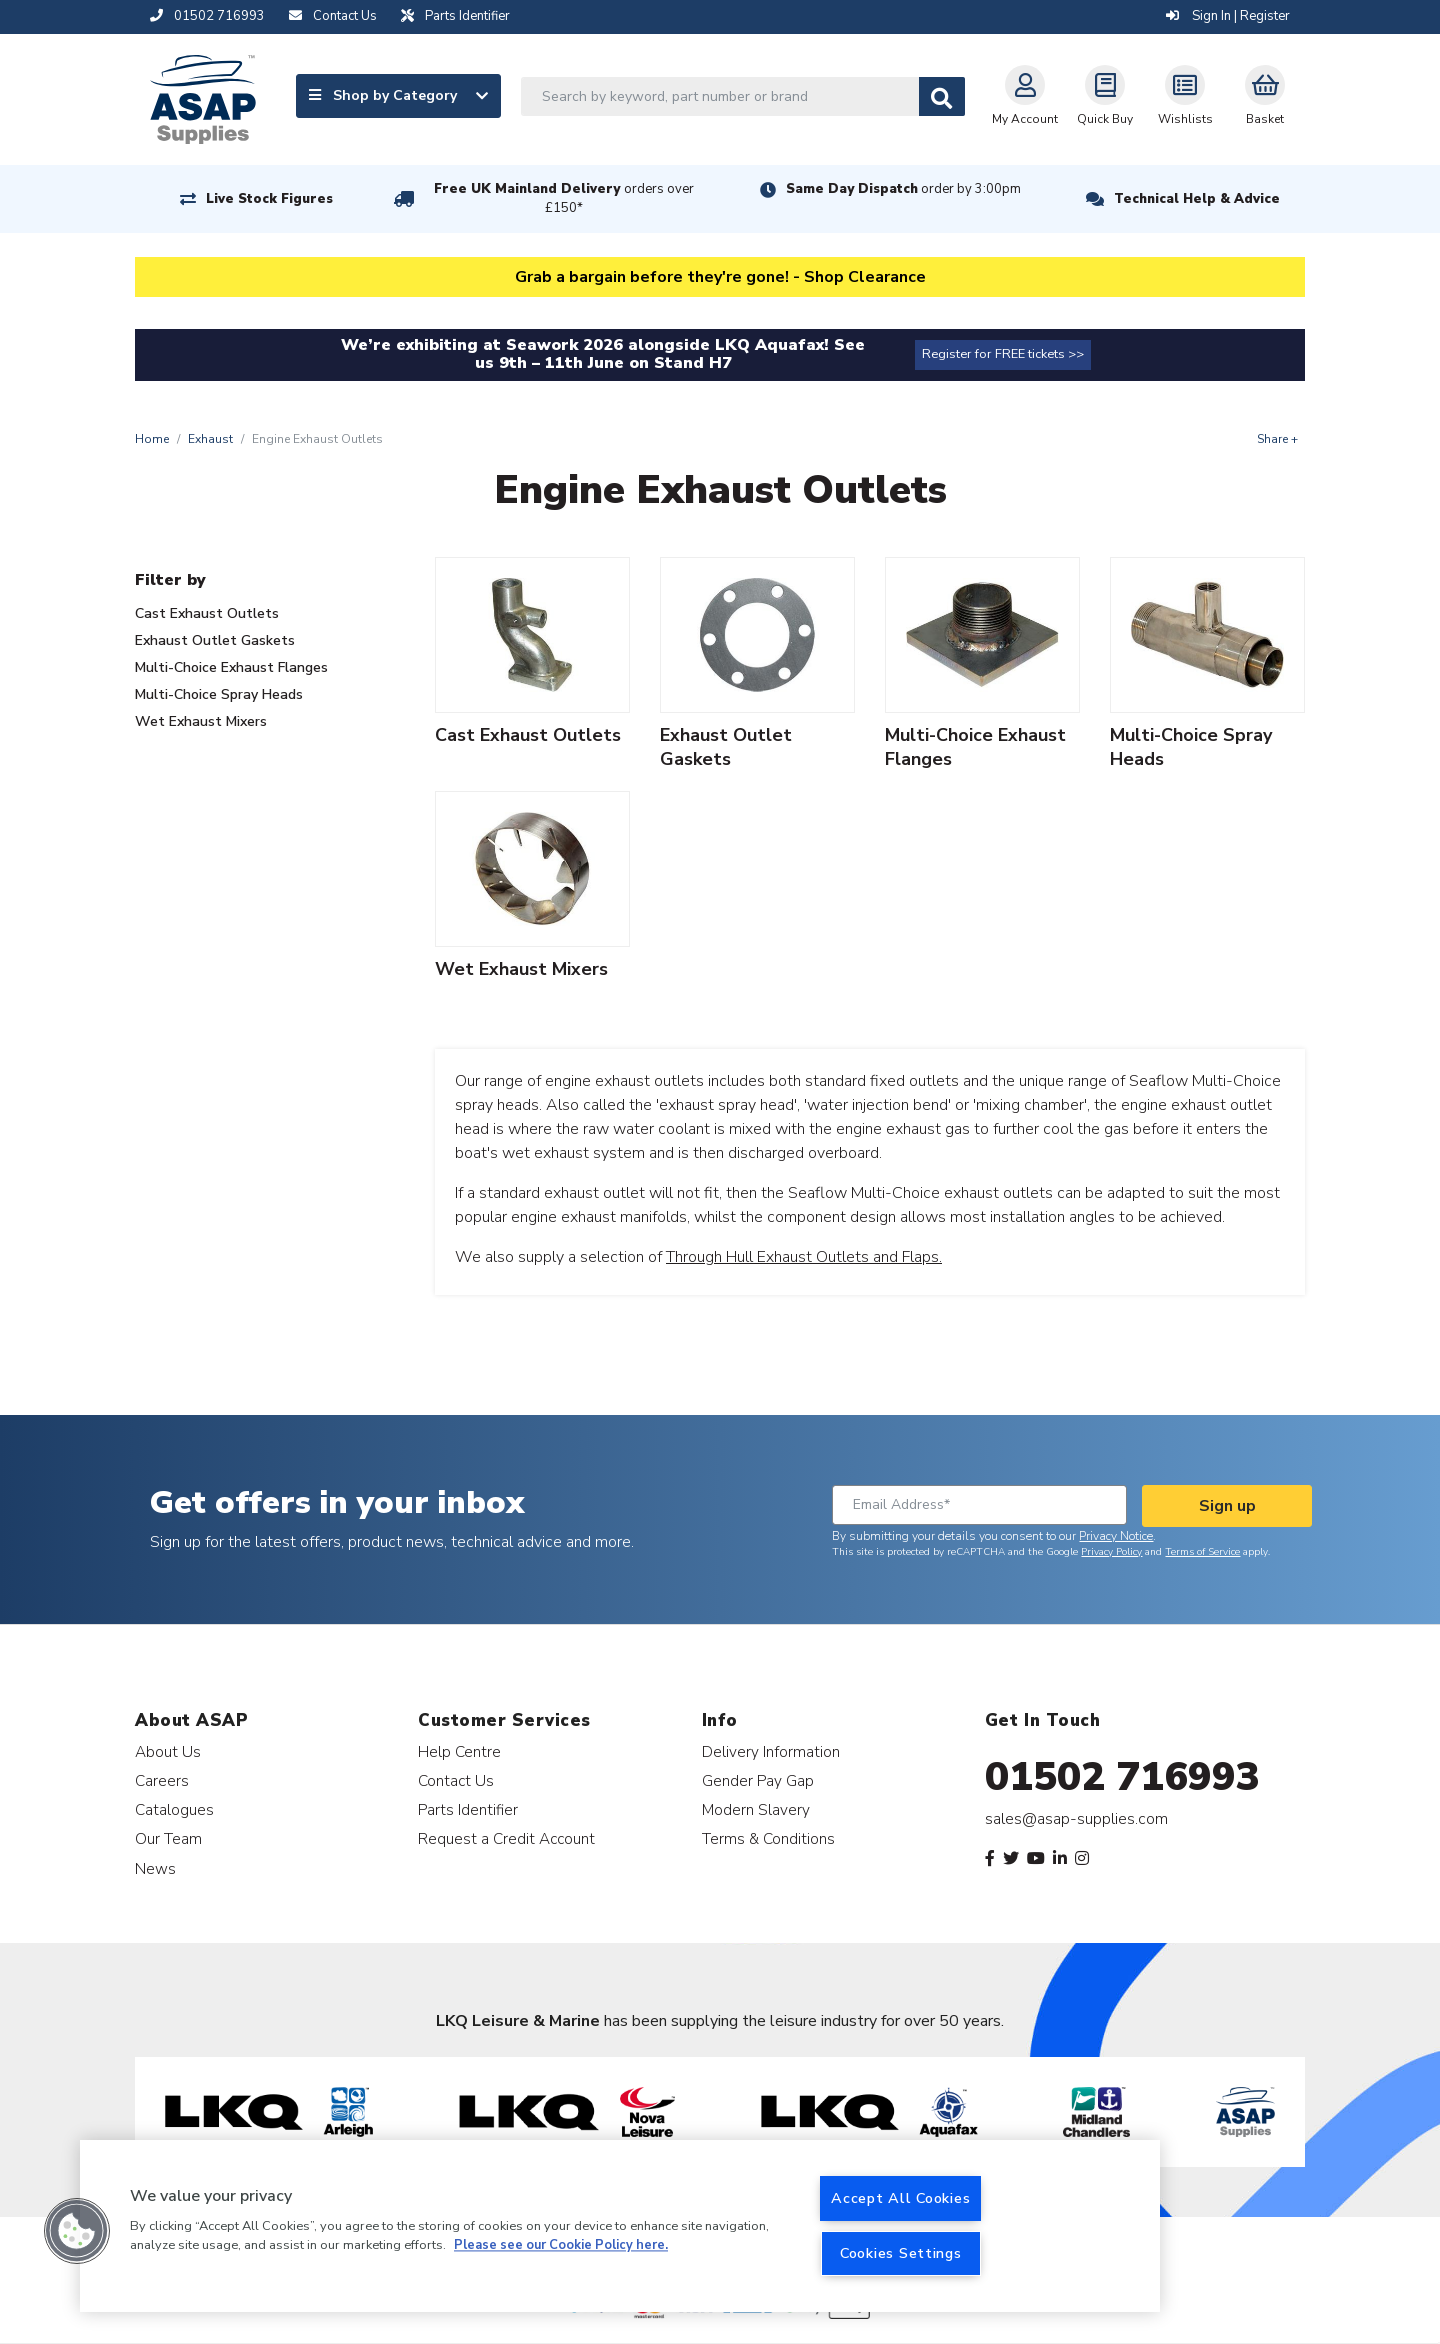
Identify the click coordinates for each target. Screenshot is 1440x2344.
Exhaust (210, 439)
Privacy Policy (1111, 1552)
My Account (1025, 96)
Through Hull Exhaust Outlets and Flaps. (804, 1257)
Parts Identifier (468, 1809)
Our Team (168, 1838)
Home (152, 439)
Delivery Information (771, 1751)
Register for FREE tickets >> (1003, 354)
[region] (620, 2226)
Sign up (1227, 1506)
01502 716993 (1122, 1777)
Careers (162, 1780)
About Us (168, 1751)
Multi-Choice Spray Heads (219, 694)
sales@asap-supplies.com (1076, 1819)
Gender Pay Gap (758, 1780)
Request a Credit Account (506, 1838)
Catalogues (174, 1809)
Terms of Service (1202, 1552)
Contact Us (456, 1780)
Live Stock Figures (269, 199)
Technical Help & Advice (1197, 199)
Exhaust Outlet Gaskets (215, 640)
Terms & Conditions (768, 1838)
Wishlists (1185, 96)
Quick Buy (1105, 96)
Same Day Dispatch (903, 189)
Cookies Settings (901, 2253)
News (155, 1868)
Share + (1277, 439)
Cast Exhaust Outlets (207, 613)
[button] (77, 2231)
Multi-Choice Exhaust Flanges (231, 667)
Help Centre (459, 1751)
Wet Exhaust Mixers (201, 721)
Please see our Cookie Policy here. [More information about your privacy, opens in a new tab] (561, 2246)
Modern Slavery (756, 1809)
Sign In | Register (1228, 16)
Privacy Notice (1116, 1536)
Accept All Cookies (900, 2198)
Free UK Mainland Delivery (564, 198)
